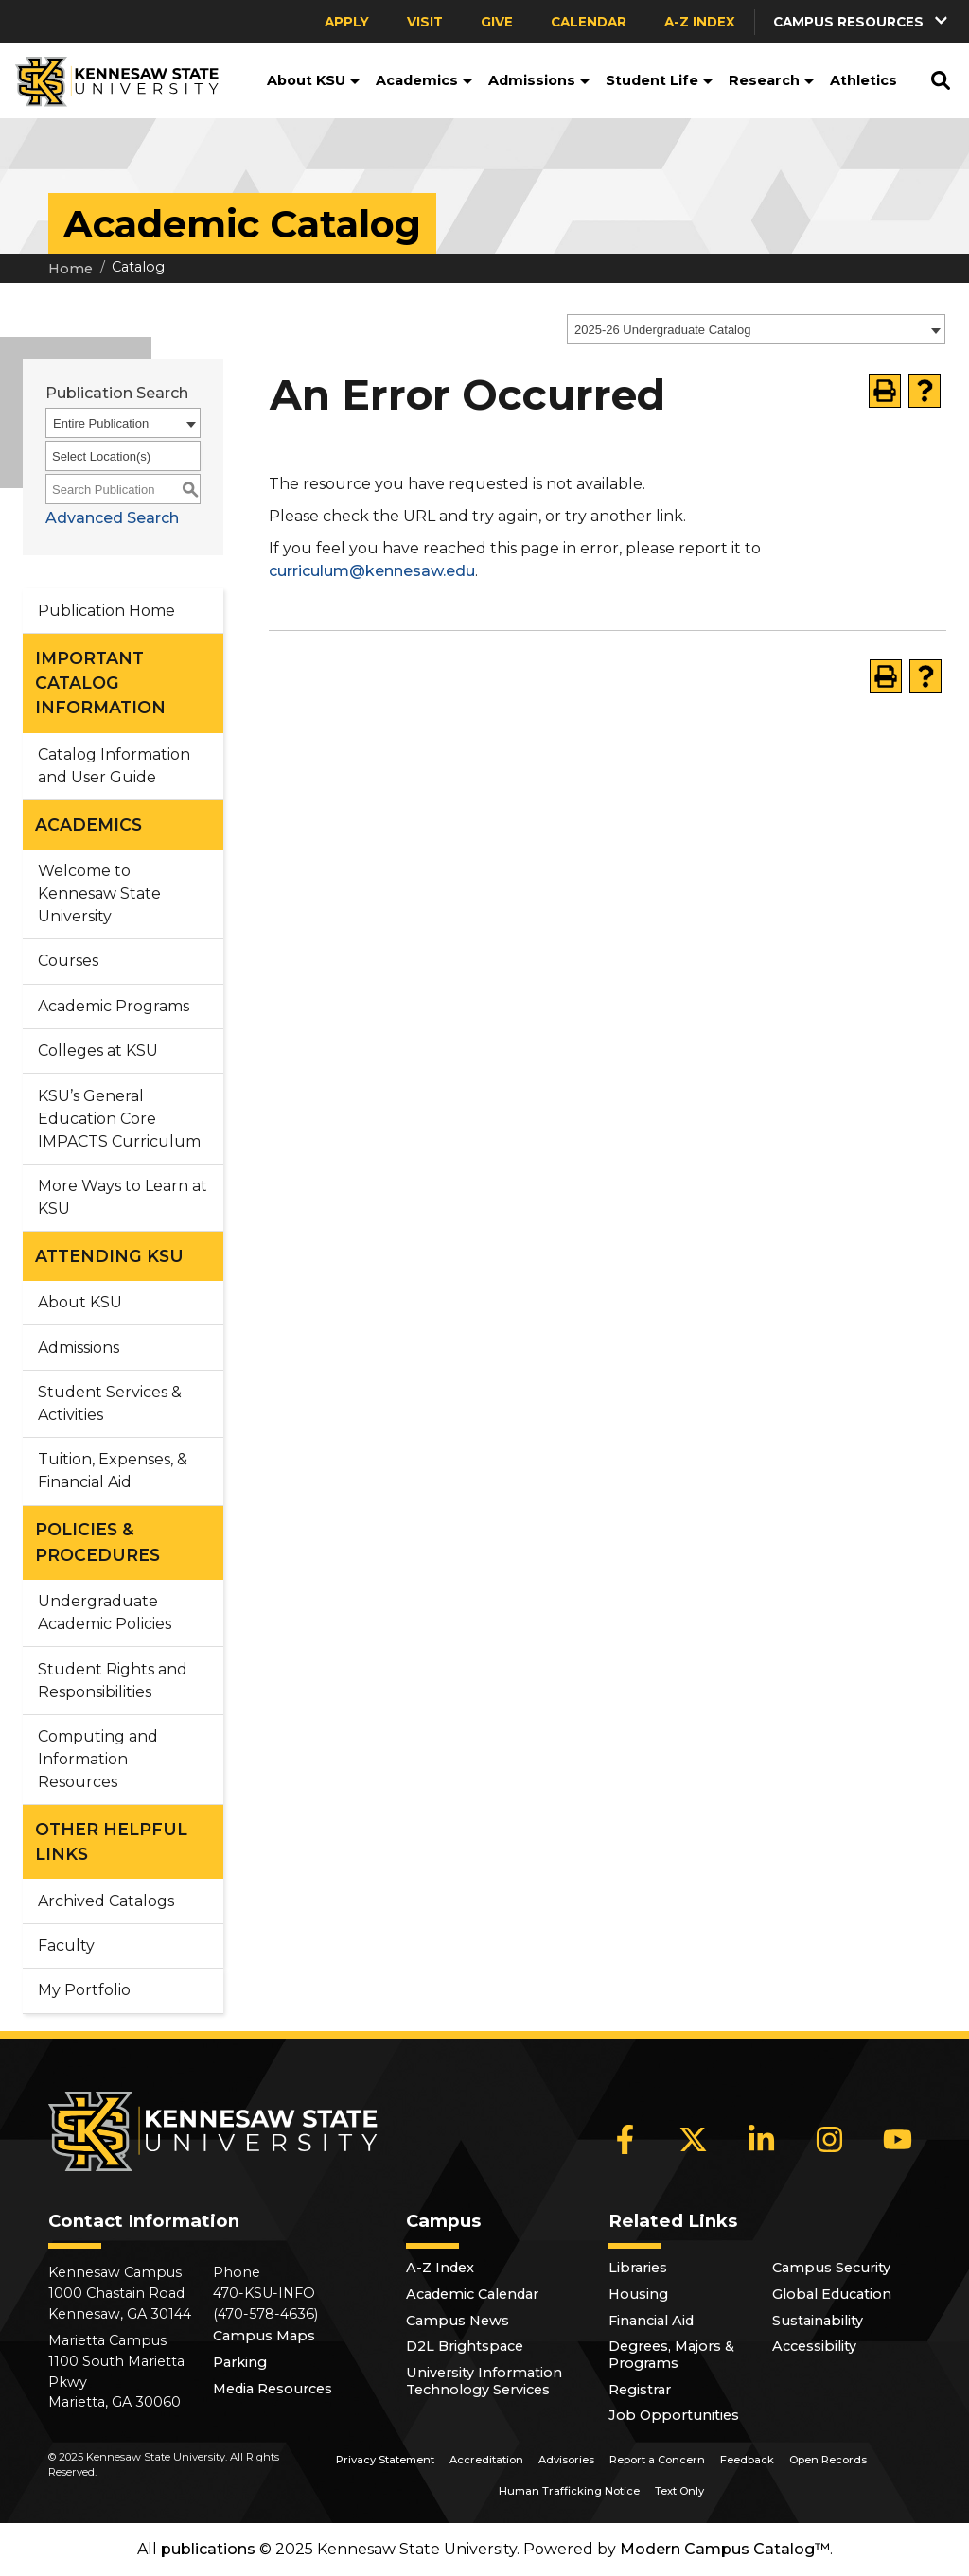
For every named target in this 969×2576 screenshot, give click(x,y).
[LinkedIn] (761, 2140)
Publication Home (106, 611)
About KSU (314, 80)
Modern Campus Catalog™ (725, 2549)
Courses (68, 961)
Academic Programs (113, 1006)
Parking (240, 2362)
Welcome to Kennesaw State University (99, 893)
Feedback (747, 2459)
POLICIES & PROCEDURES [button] (97, 1541)
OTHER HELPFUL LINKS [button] (111, 1841)
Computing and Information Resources (98, 1759)
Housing (638, 2294)
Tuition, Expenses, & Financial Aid (112, 1470)
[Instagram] (830, 2140)
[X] (693, 2140)
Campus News (457, 2320)
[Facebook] (625, 2140)
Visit (425, 21)
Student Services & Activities (110, 1403)
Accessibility (814, 2346)
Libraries (637, 2267)
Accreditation (486, 2459)
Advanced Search (112, 518)
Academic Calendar (472, 2294)
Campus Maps (264, 2335)
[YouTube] (898, 2140)
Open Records (828, 2459)
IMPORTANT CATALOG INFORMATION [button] (100, 683)
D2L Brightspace (464, 2346)
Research (772, 80)
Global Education (831, 2294)
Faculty (66, 1945)
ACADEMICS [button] (88, 824)
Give (497, 21)
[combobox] (756, 329)
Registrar (639, 2389)
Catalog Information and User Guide (114, 765)
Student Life (660, 80)
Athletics (863, 80)
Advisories (566, 2459)
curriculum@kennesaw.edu (372, 571)
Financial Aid (651, 2320)
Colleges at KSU (98, 1051)
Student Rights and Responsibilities (112, 1680)
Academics (424, 80)
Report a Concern (657, 2459)
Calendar (588, 21)
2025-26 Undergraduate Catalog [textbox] (662, 330)
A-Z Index (699, 21)
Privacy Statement (385, 2459)
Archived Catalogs (106, 1901)
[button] (862, 21)
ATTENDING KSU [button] (109, 1256)
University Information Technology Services (484, 2381)
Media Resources (272, 2388)
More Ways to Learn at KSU (122, 1197)
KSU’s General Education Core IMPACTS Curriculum (119, 1118)
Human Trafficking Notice (569, 2490)
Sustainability (817, 2320)
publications (208, 2549)
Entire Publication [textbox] (101, 423)
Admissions (539, 80)
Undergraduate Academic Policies (104, 1612)
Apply (347, 21)
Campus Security (831, 2267)
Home (70, 268)
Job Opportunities (673, 2415)
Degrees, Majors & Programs (671, 2355)
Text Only (679, 2490)
